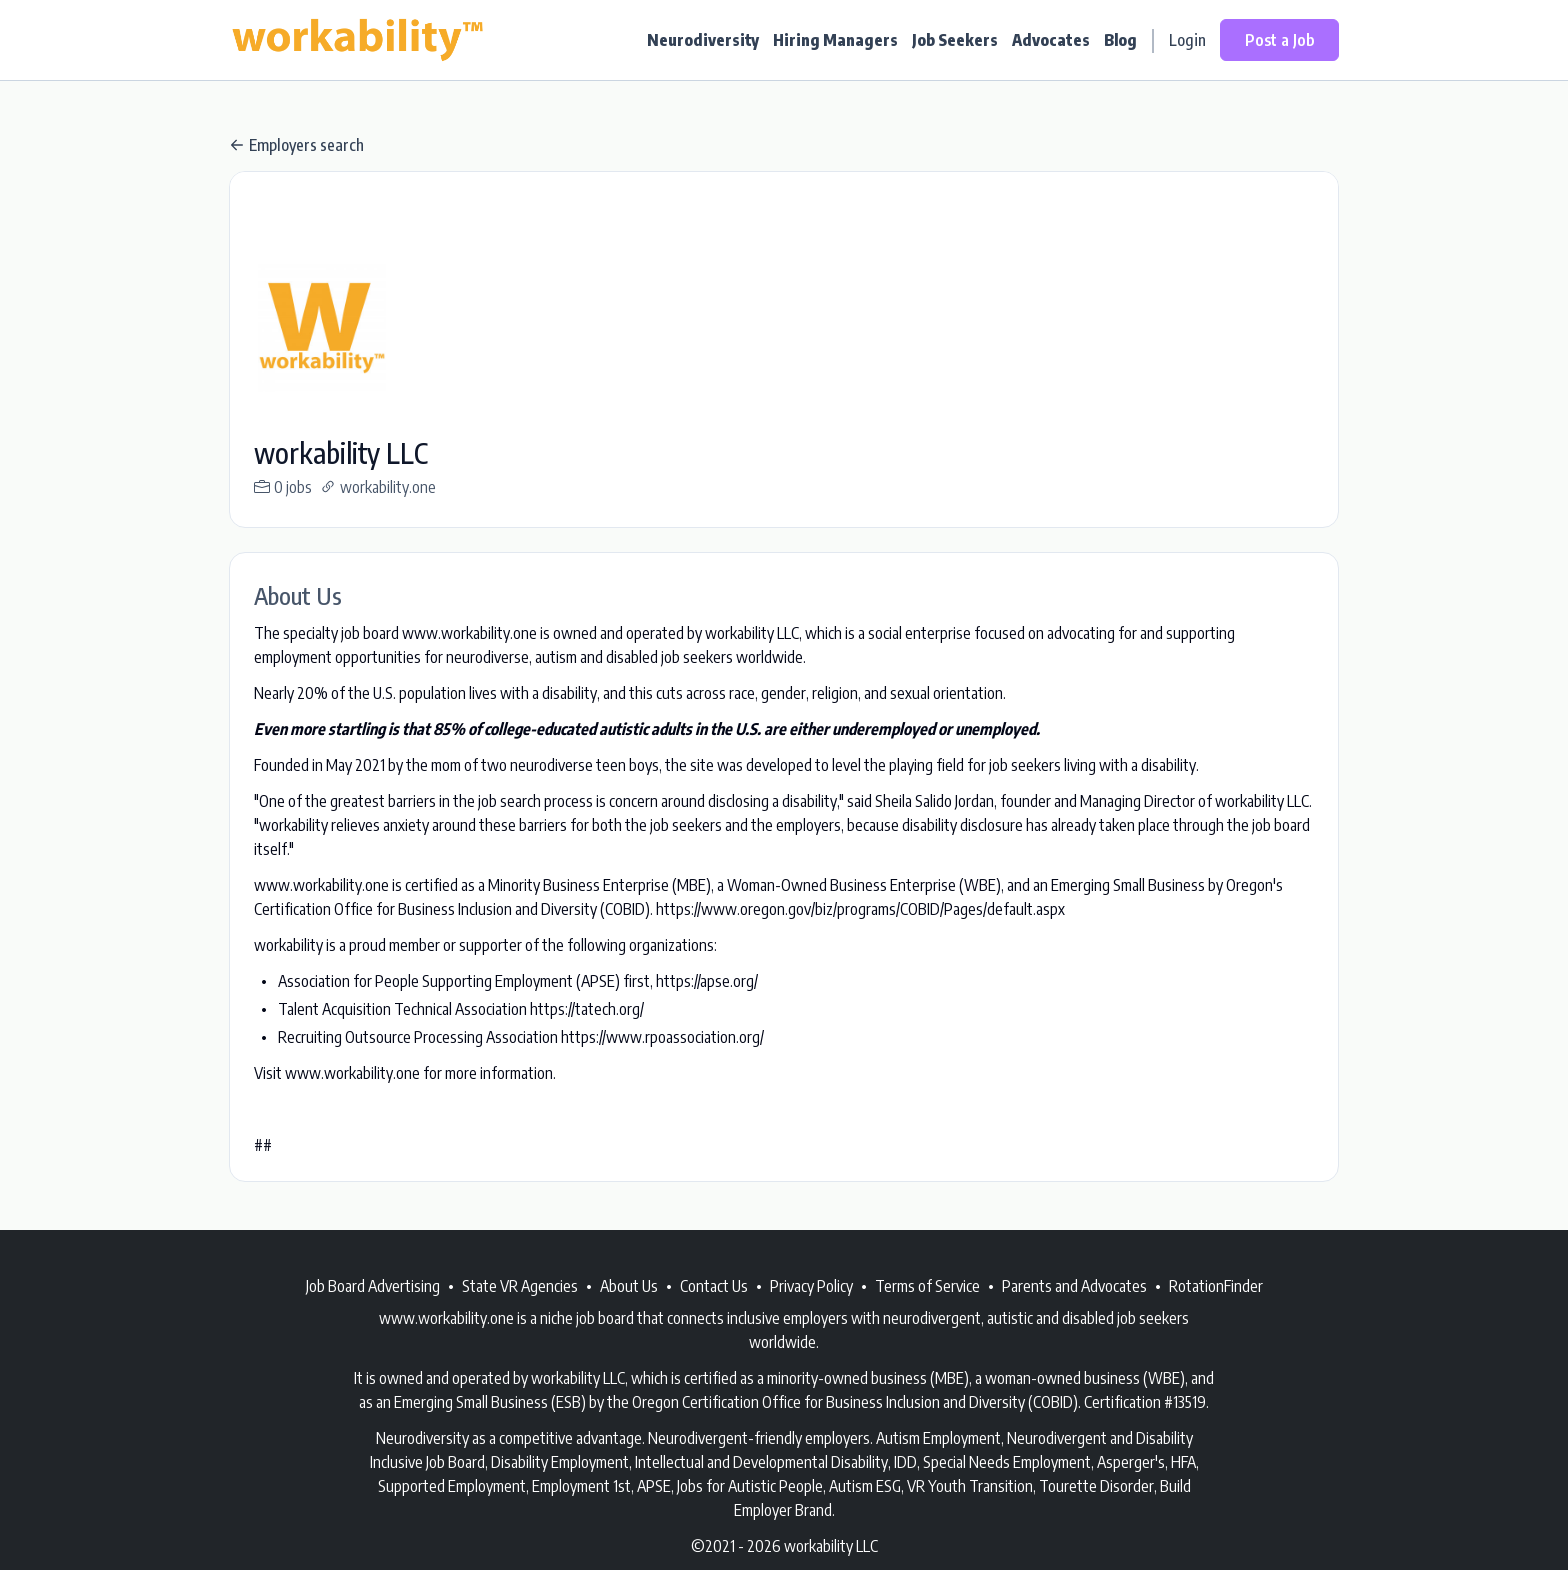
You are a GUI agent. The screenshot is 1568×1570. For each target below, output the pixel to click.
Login (1187, 40)
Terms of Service (927, 1286)
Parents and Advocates (1074, 1286)
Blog (1120, 40)
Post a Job (1279, 40)
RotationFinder (1216, 1286)
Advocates (1051, 40)
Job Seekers (955, 40)
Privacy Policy (811, 1286)
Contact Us (714, 1286)
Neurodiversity (703, 40)
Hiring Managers (835, 40)
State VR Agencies (520, 1286)
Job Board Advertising (373, 1286)
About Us (629, 1286)
